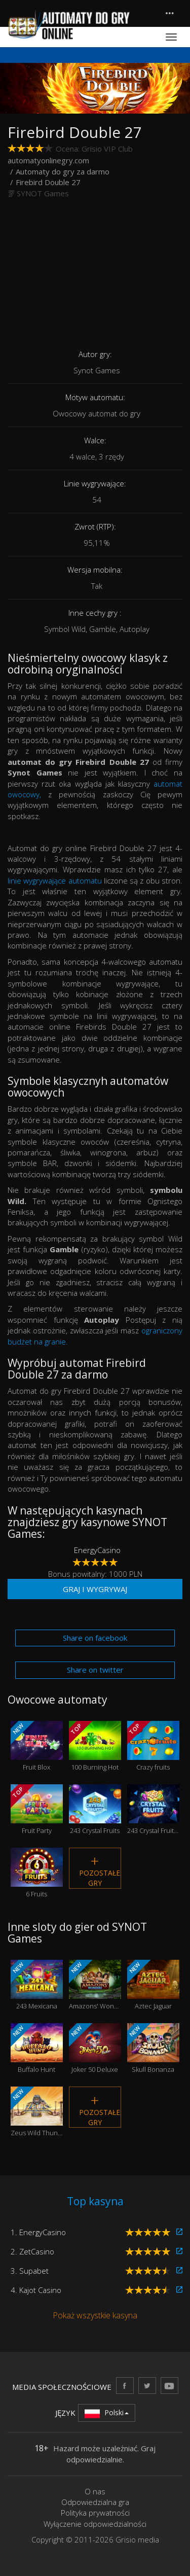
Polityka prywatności (95, 2513)
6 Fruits (37, 1873)
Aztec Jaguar (153, 1985)
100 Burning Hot (95, 1746)
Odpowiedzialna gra (95, 2502)
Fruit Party (37, 1809)
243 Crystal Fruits (95, 1809)
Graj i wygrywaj (95, 1589)
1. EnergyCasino (38, 2232)
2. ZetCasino (32, 2251)
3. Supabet (30, 2271)
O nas (95, 2491)
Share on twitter (95, 1670)
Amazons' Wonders (95, 1985)
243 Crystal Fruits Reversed (153, 1809)
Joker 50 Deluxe (95, 2048)
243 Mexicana (37, 1985)
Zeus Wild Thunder (37, 2112)
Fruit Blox (37, 1746)
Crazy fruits (153, 1746)
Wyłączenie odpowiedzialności (95, 2524)
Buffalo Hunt (37, 2048)
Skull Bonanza (153, 2048)
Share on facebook (95, 1638)
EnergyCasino (97, 1550)
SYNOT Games (43, 193)
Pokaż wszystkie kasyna (95, 2315)
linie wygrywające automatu (56, 880)
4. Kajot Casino (36, 2290)
